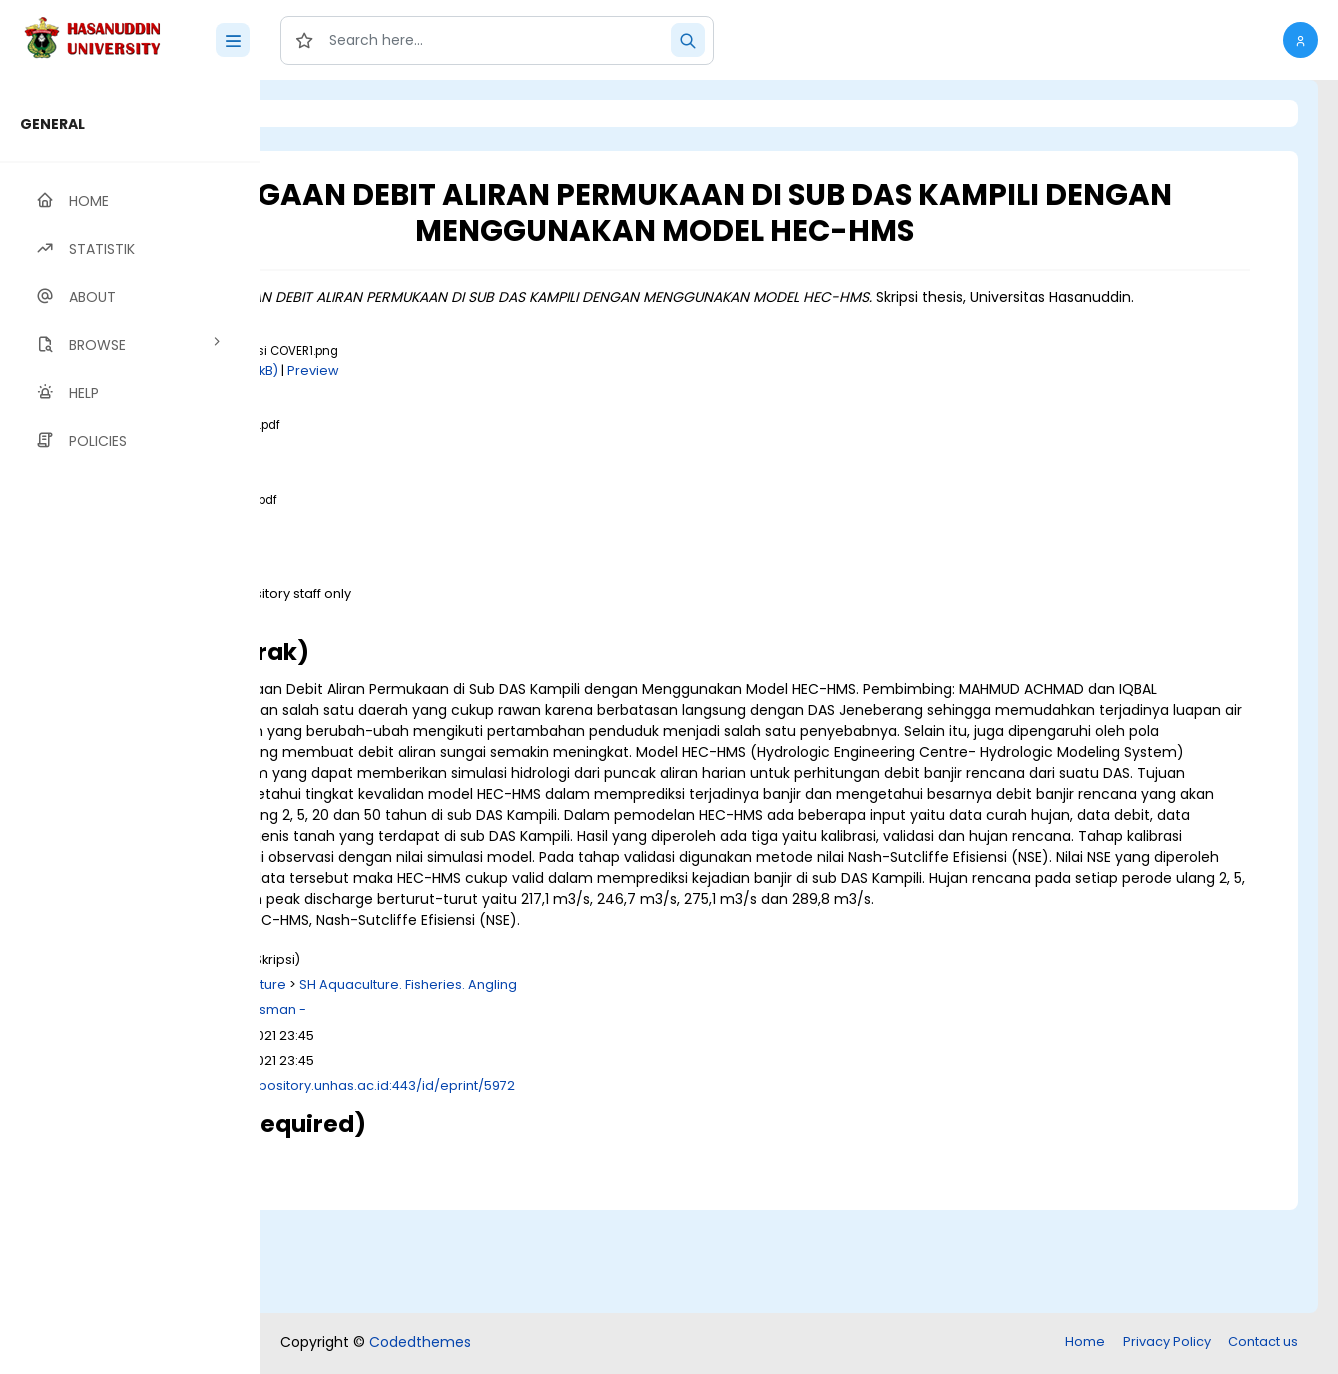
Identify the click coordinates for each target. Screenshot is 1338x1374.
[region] (130, 727)
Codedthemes (420, 1344)
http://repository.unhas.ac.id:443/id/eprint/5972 (609, 1190)
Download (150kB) (470, 391)
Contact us (1263, 1343)
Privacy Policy (1167, 1343)
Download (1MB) (437, 465)
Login (345, 113)
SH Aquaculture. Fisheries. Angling (658, 1089)
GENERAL (52, 124)
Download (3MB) (439, 633)
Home (1085, 1343)
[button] (1300, 40)
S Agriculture (495, 1089)
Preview (563, 391)
